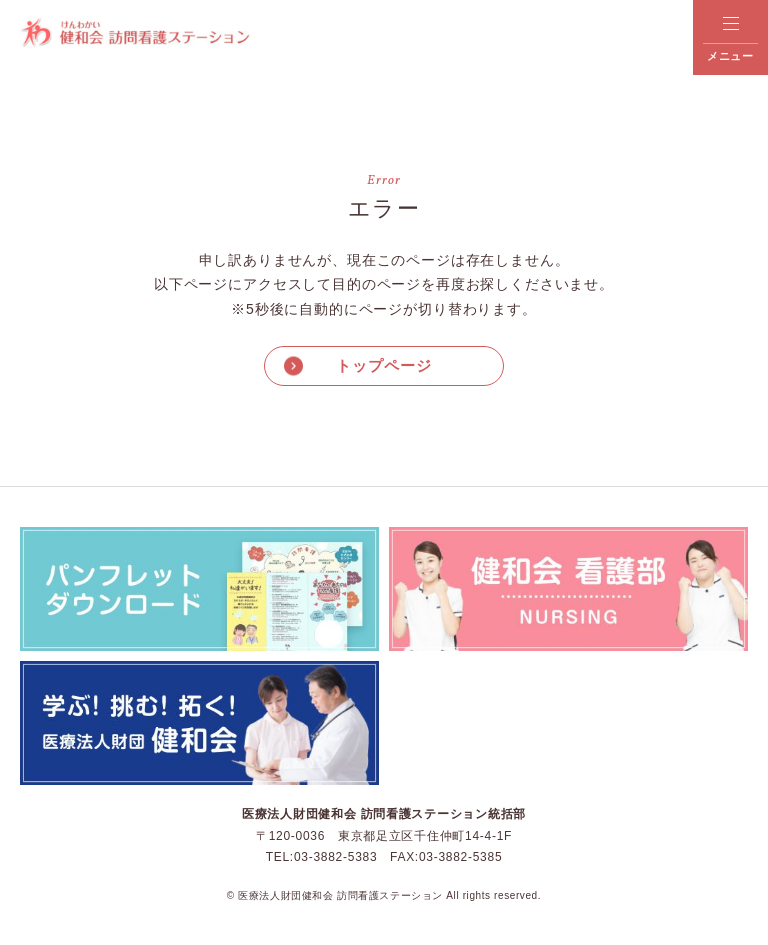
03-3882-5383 (335, 857)
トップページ (383, 365)
